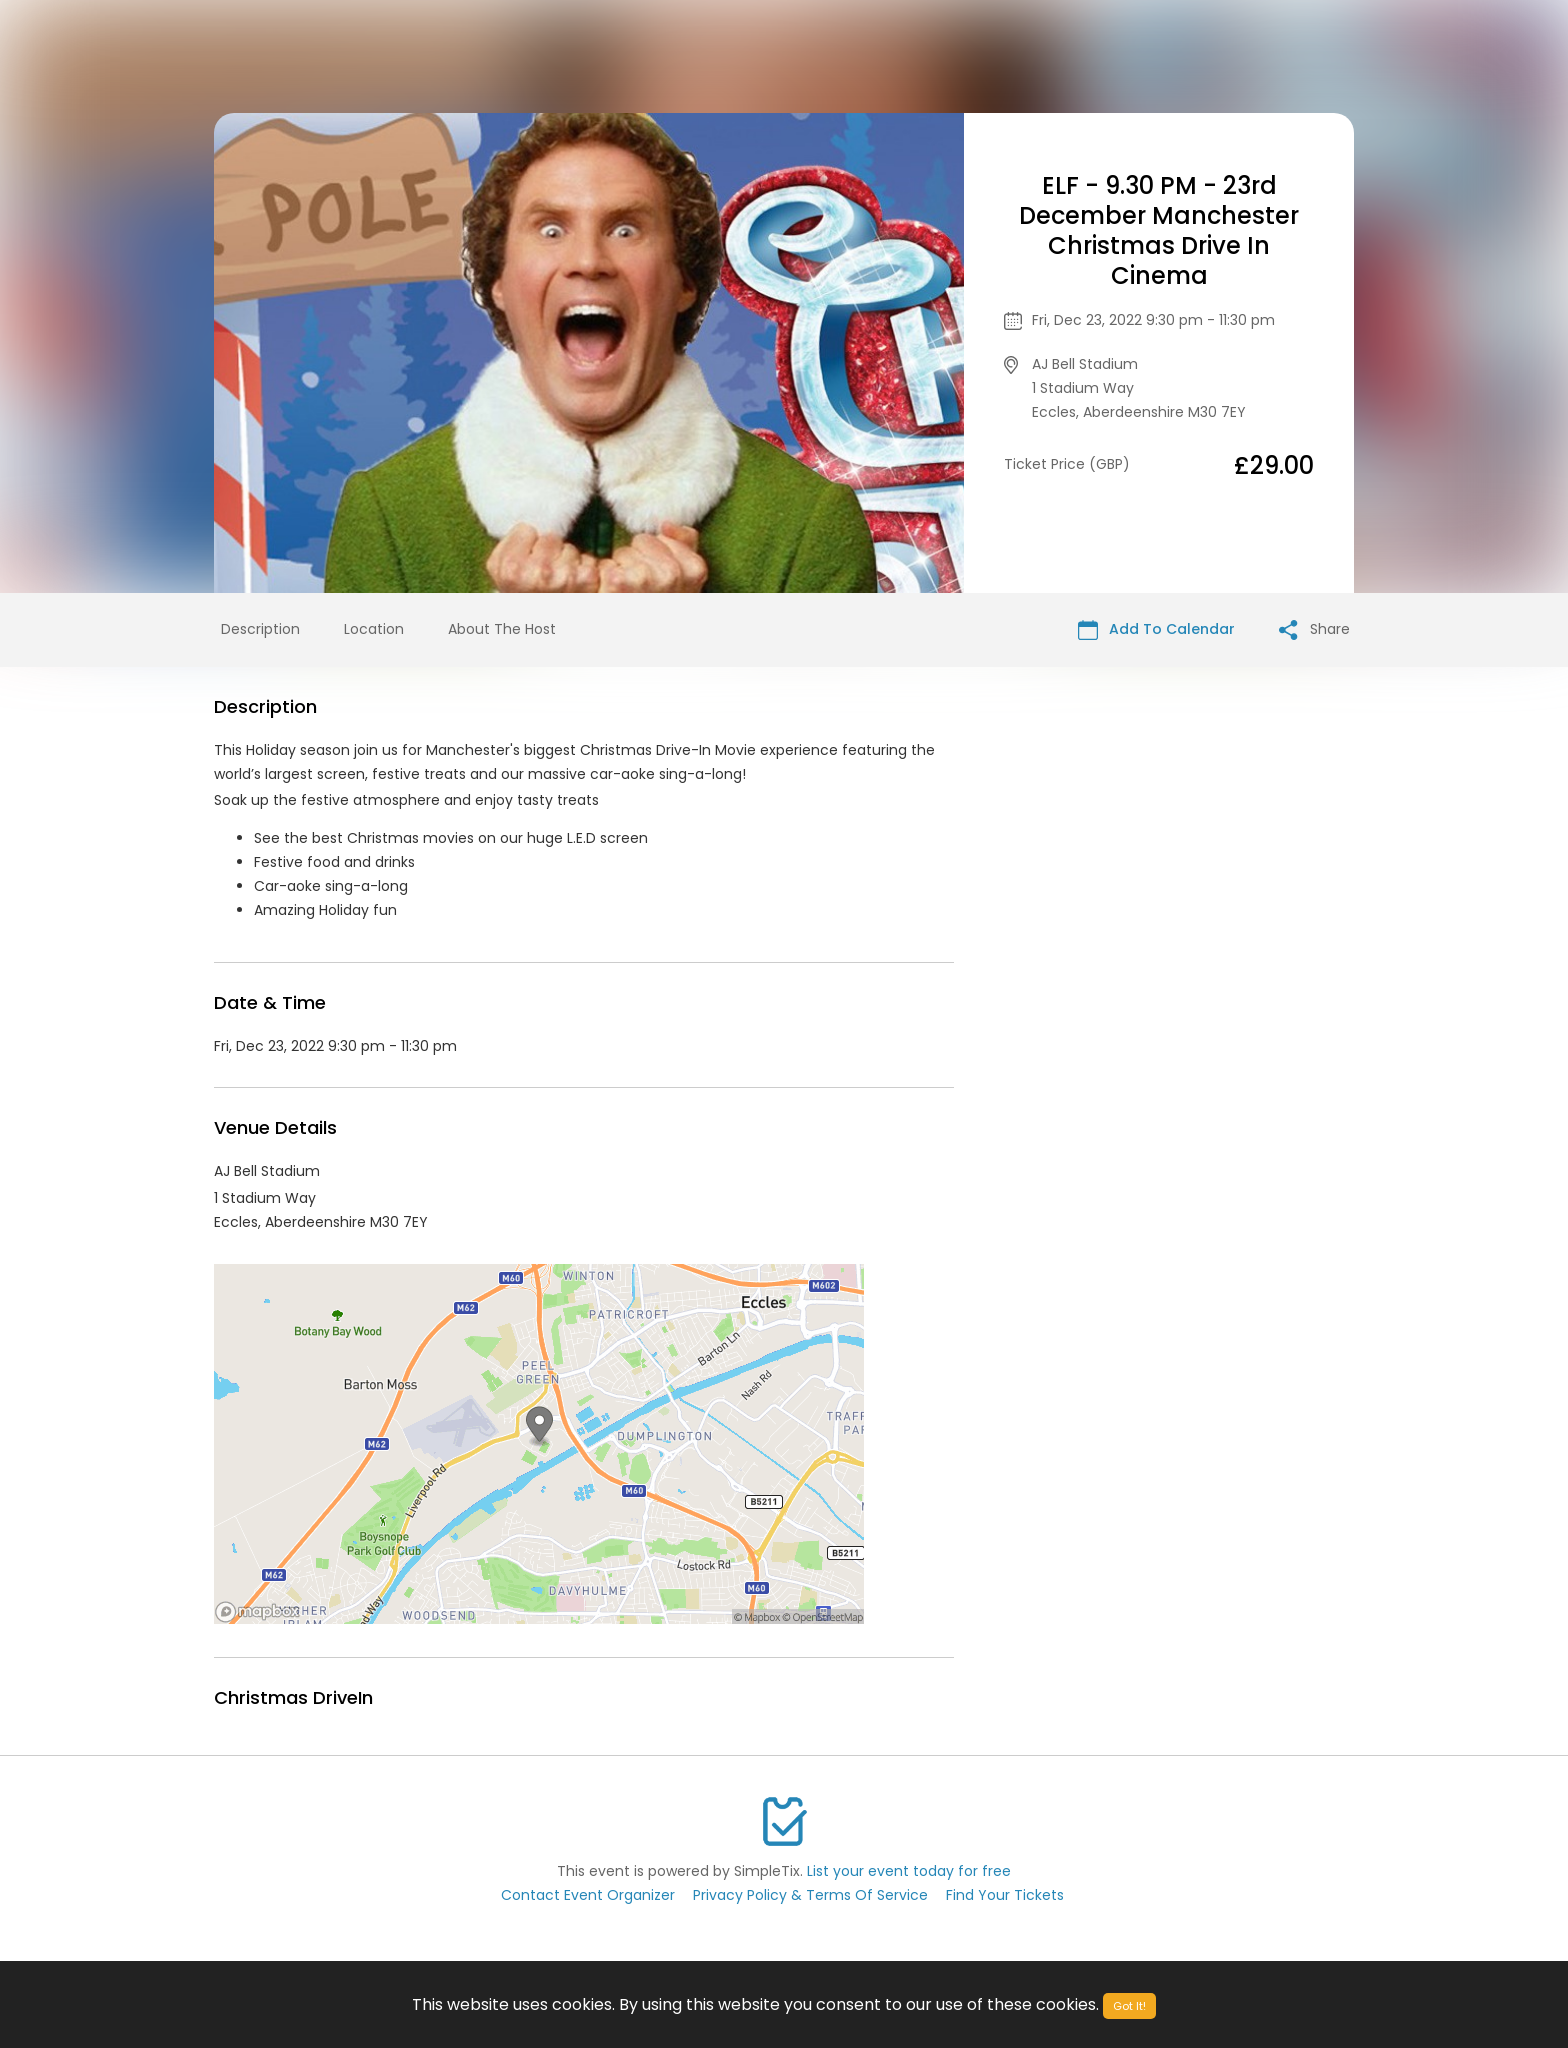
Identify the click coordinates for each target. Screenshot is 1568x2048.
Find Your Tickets (1005, 1895)
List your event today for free (909, 1871)
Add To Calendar (1156, 629)
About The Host (502, 629)
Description (260, 629)
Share (1314, 629)
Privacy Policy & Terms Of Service (810, 1895)
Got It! (1129, 2006)
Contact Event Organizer (588, 1895)
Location (374, 629)
